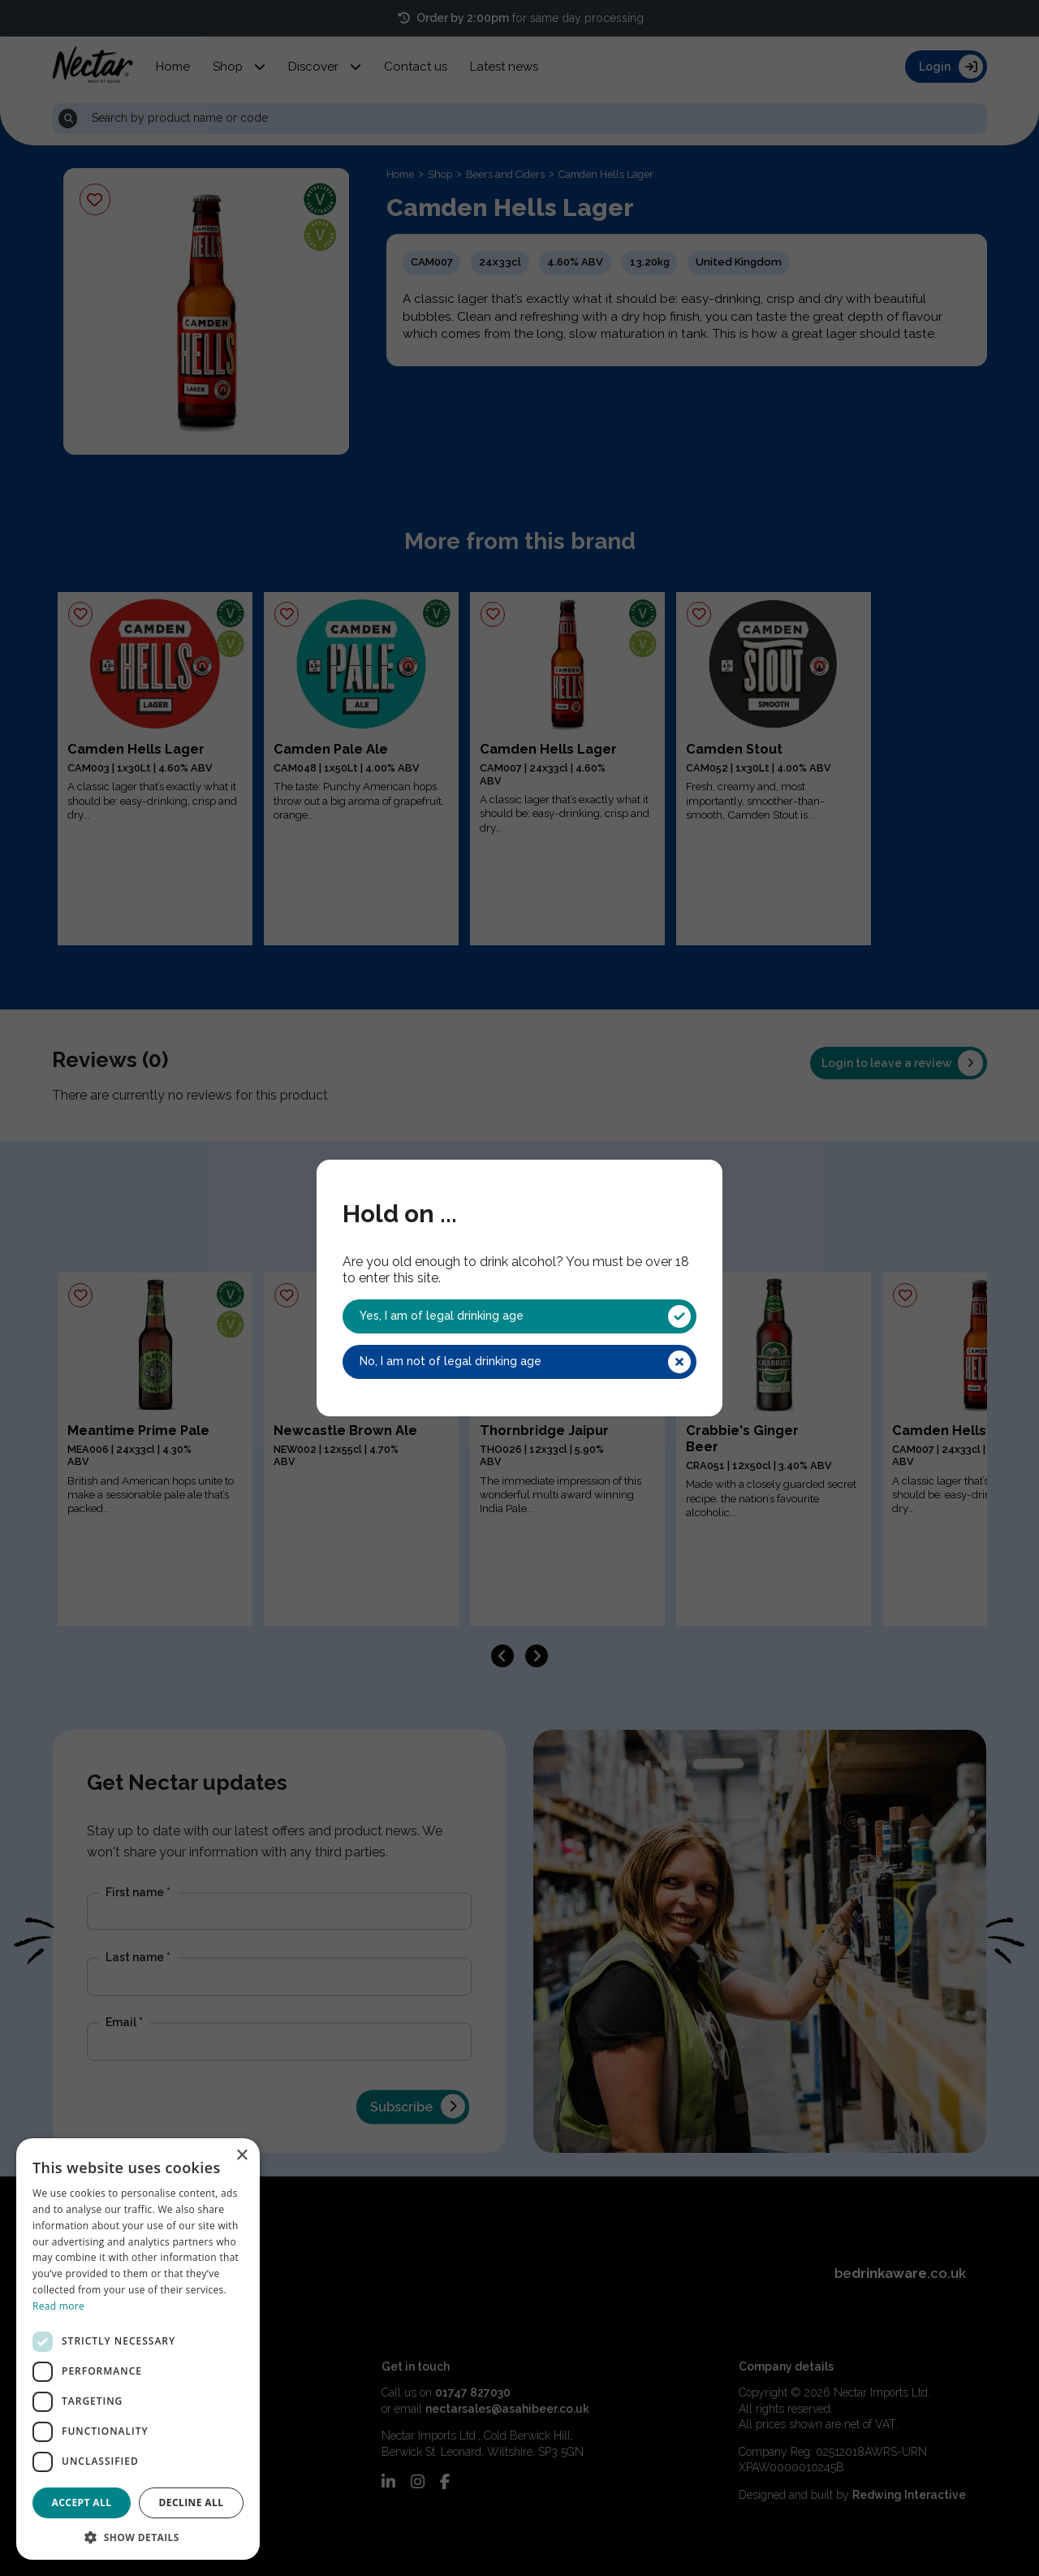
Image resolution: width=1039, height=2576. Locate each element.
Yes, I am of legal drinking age (525, 1316)
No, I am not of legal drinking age (525, 1362)
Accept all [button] (82, 2502)
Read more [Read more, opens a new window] (58, 2306)
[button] (138, 2536)
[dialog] (138, 2349)
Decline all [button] (191, 2502)
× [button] (241, 2156)
